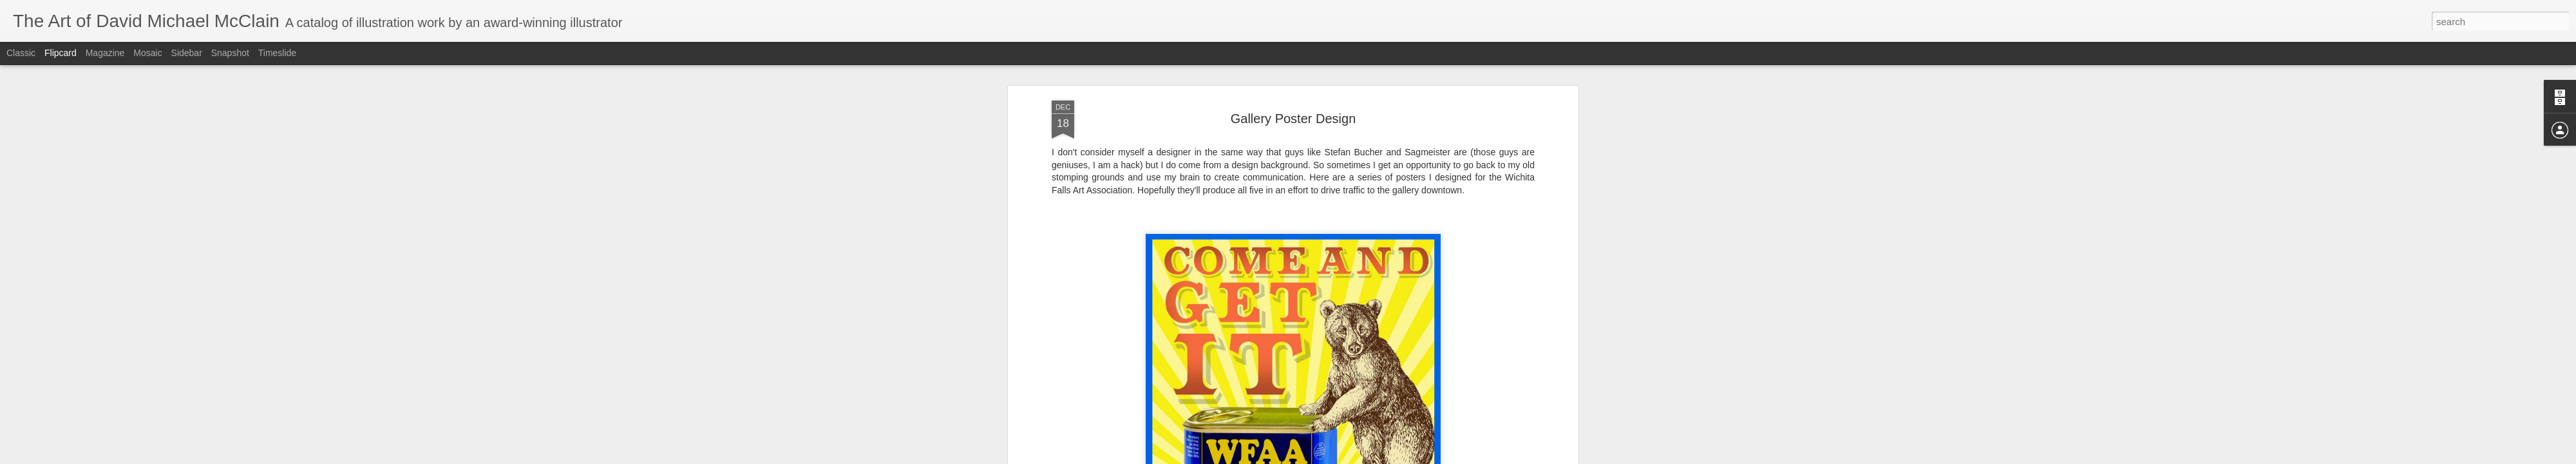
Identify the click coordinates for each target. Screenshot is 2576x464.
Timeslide (277, 53)
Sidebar (186, 53)
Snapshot (230, 53)
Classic (20, 53)
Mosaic (147, 53)
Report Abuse (1366, 457)
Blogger (1328, 457)
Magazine (105, 53)
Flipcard (60, 53)
